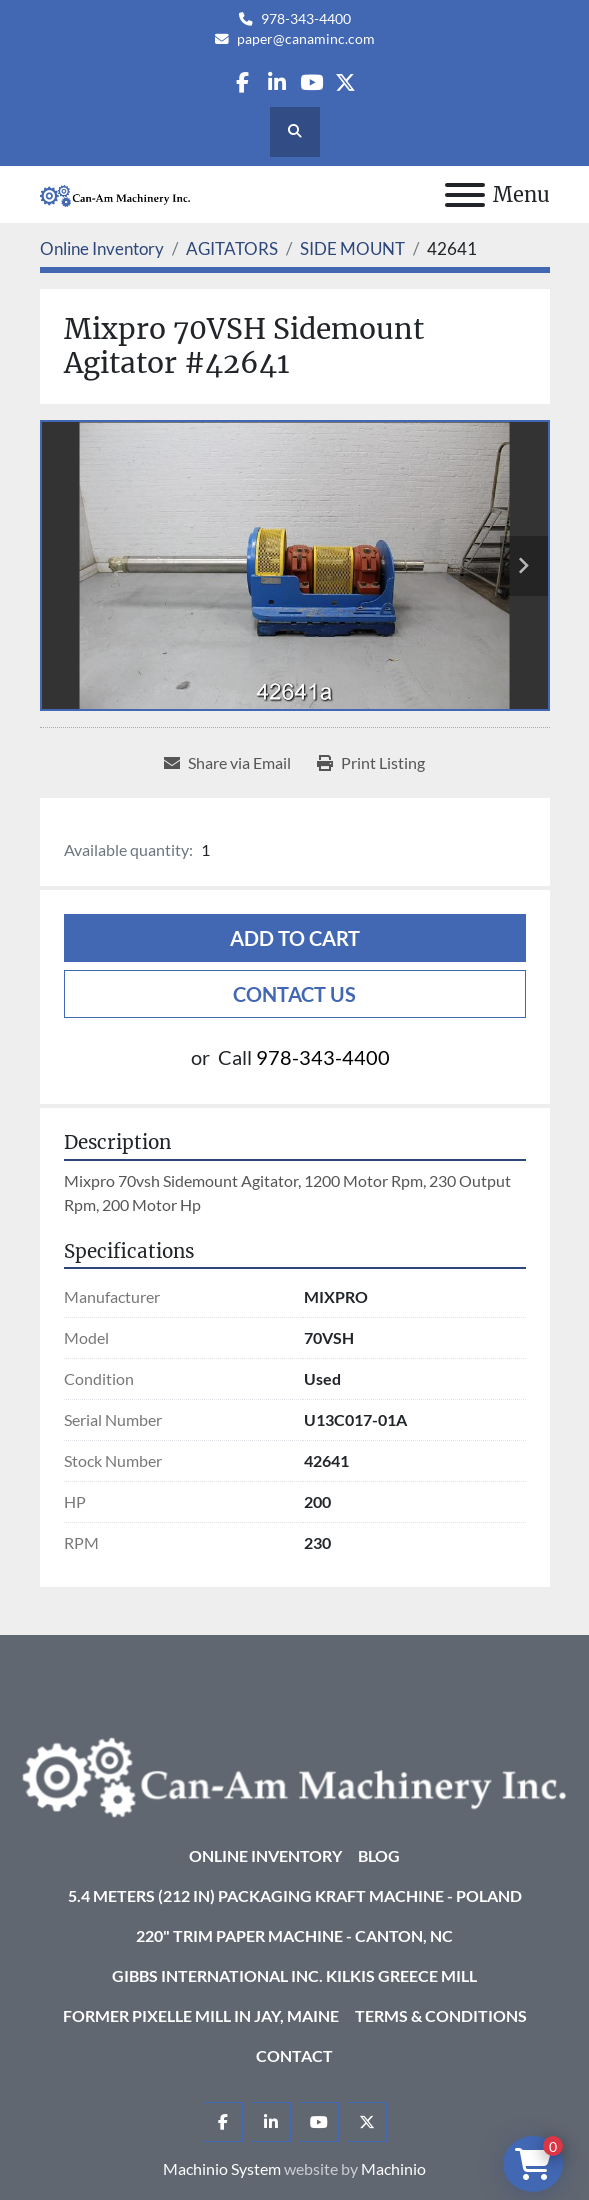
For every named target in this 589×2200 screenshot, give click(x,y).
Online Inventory (265, 1855)
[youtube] (311, 82)
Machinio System (222, 2168)
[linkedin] (276, 82)
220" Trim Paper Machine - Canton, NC (294, 1935)
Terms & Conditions (441, 2015)
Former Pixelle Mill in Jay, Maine (201, 2015)
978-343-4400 (306, 19)
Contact (294, 2055)
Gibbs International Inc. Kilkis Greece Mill (294, 1975)
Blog (379, 1855)
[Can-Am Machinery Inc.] (294, 1775)
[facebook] (242, 82)
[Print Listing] (371, 763)
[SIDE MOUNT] (352, 248)
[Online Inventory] (102, 248)
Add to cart (295, 938)
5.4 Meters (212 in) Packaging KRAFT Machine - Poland (295, 1895)
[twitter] (345, 82)
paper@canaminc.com (306, 39)
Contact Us (294, 994)
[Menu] (465, 195)
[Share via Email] (227, 763)
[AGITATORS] (232, 248)
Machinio (393, 2168)
